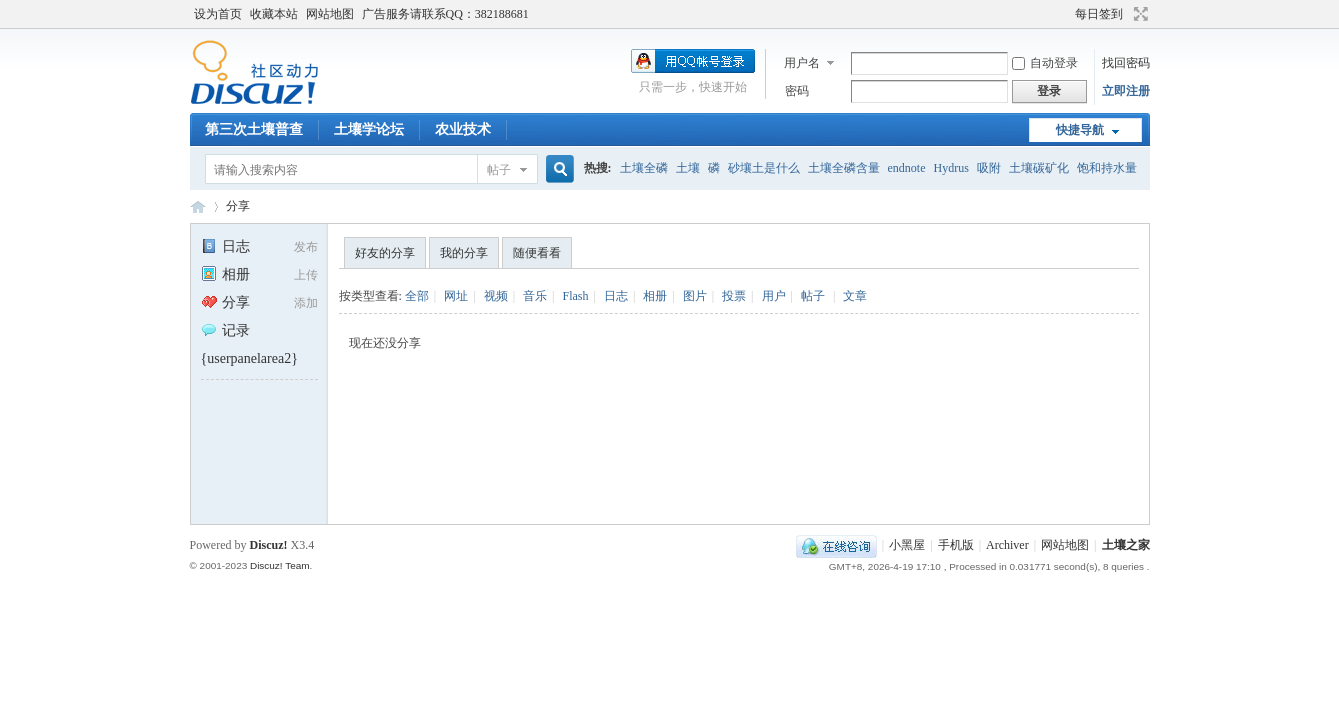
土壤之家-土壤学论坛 (198, 206)
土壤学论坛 (369, 129)
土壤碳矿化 (1039, 168)
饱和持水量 (1107, 168)
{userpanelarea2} (249, 358)
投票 (734, 296)
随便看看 (537, 253)
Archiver (1007, 545)
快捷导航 (1080, 130)
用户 (774, 296)
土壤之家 (1126, 545)
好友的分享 (385, 253)
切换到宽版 (1138, 14)
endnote (907, 168)
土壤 (688, 168)
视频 (496, 296)
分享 (238, 206)
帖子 (499, 170)
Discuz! (269, 545)
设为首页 (218, 14)
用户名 (802, 63)
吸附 (989, 168)
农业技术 (463, 129)
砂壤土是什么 (764, 168)
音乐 (535, 296)
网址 (456, 296)
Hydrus (951, 168)
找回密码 (1126, 63)
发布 (306, 247)
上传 (306, 275)
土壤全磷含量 (844, 168)
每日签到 (1099, 14)
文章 (855, 296)
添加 (306, 303)
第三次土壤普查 (254, 129)
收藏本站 (274, 14)
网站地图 (330, 14)
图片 (695, 296)
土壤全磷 (644, 168)
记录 (225, 330)
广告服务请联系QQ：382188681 (445, 14)
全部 (417, 296)
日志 (225, 246)
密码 (797, 91)
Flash (575, 296)
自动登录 (1045, 63)
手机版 (956, 545)
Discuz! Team (280, 565)
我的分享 (464, 253)
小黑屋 (907, 545)
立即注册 (1126, 91)
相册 (225, 274)
